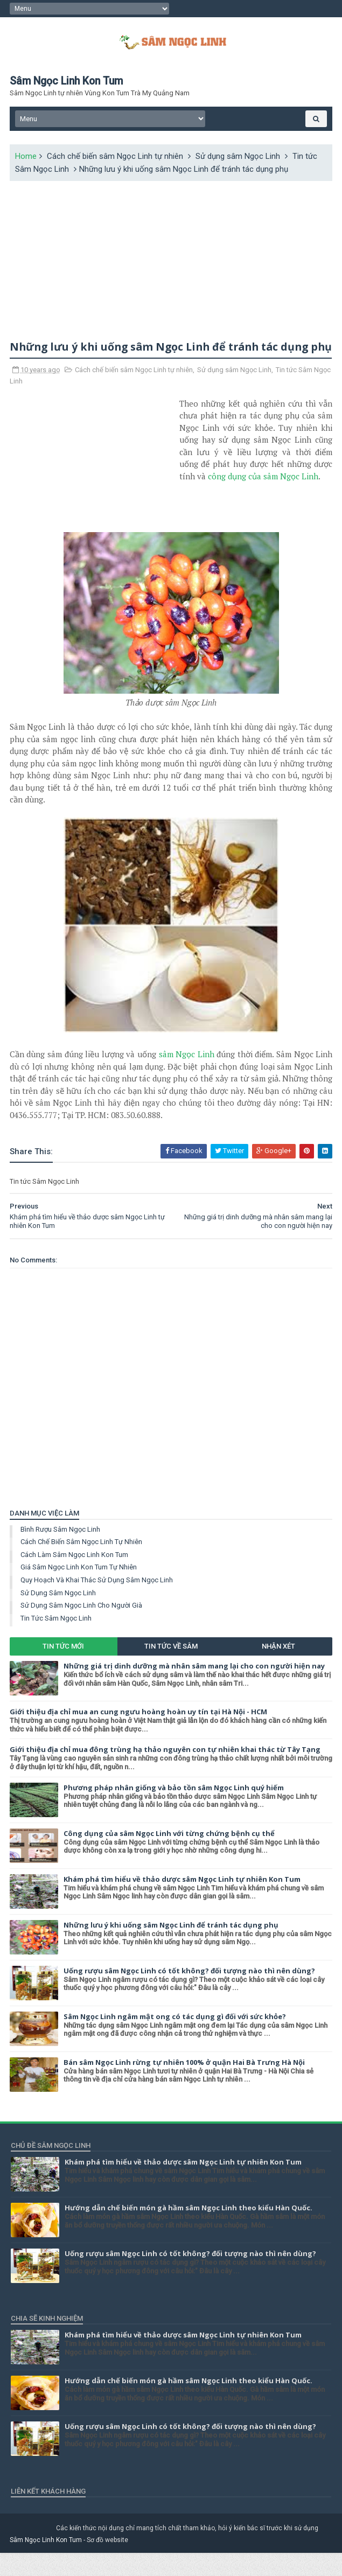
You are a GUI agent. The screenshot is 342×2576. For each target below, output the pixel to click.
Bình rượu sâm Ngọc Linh (61, 1552)
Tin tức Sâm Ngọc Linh (57, 1641)
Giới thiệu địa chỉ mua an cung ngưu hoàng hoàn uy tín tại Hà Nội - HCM (139, 1735)
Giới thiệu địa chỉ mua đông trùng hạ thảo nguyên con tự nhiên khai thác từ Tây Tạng (166, 1773)
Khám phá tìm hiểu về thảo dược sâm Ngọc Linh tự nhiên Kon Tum (183, 1902)
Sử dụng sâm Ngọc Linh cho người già (82, 1629)
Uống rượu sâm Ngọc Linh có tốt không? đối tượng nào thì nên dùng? (190, 1994)
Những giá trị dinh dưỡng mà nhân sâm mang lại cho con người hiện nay (195, 1689)
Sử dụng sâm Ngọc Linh (239, 161)
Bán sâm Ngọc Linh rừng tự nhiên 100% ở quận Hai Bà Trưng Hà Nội (185, 2085)
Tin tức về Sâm (171, 1670)
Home (27, 161)
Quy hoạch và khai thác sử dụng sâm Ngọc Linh (98, 1604)
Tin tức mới (64, 1670)
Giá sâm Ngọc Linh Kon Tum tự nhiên (80, 1591)
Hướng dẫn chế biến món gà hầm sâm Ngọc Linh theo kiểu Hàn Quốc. (188, 2231)
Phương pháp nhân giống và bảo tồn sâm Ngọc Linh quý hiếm (175, 1811)
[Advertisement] (171, 261)
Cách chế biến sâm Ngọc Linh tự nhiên (116, 161)
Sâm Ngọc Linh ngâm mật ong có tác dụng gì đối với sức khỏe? (176, 2039)
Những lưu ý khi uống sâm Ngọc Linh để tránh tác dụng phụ (172, 1948)
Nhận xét (278, 1670)
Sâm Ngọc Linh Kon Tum (47, 2563)
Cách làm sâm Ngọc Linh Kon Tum (75, 1578)
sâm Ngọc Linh (186, 1077)
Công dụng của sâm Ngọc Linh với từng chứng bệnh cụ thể (170, 1856)
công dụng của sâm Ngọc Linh (264, 499)
